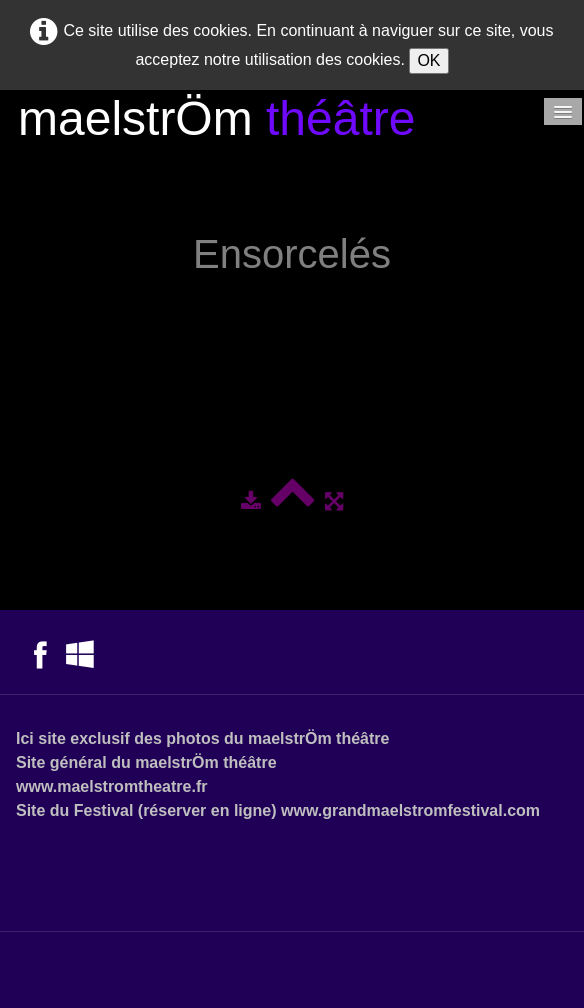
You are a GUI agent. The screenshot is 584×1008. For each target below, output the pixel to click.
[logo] (216, 121)
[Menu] (563, 111)
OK (428, 60)
